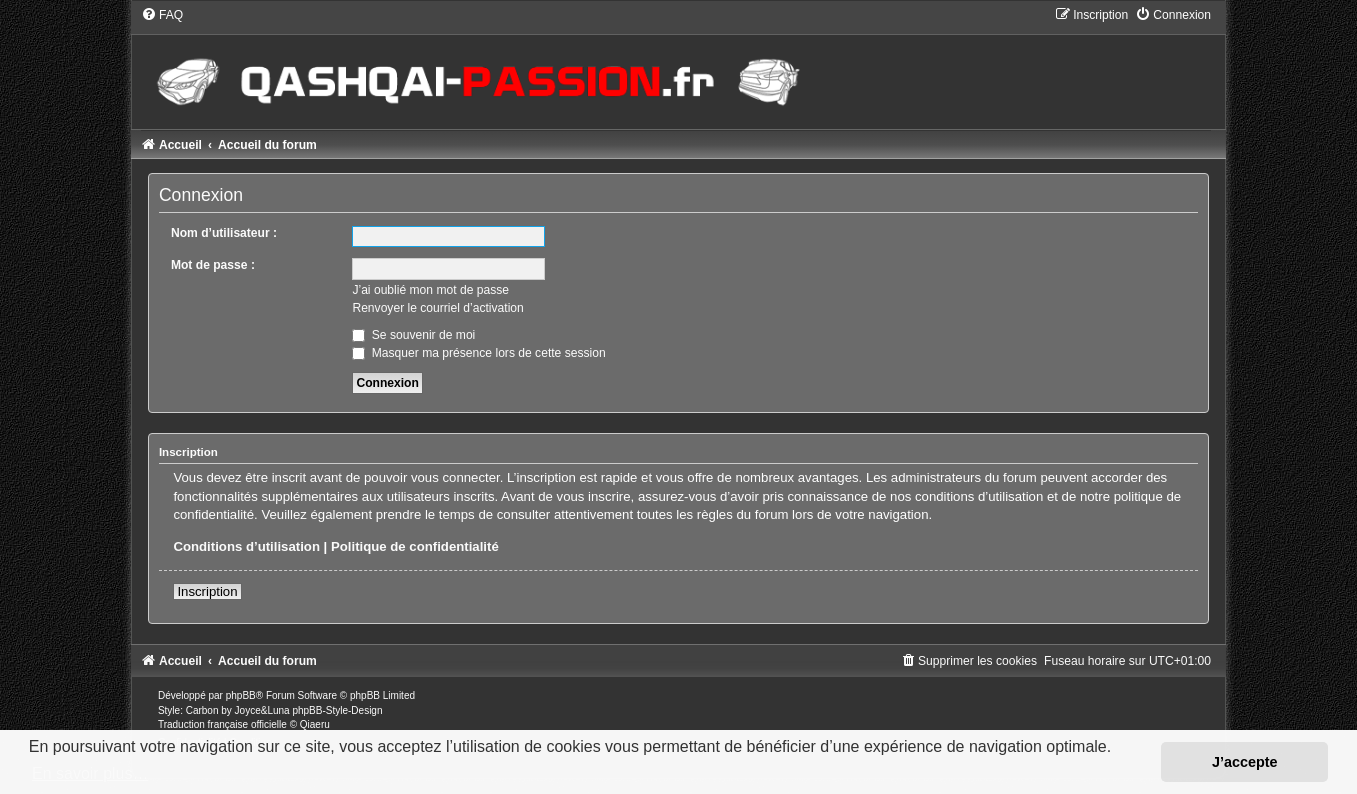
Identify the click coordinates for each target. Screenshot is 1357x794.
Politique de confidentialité (415, 546)
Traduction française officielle (222, 724)
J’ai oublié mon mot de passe (430, 290)
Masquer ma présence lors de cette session (478, 353)
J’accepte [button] (1245, 762)
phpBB (241, 695)
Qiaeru (315, 724)
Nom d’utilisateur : (224, 233)
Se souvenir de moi (413, 335)
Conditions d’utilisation (246, 546)
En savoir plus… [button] (90, 773)
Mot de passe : (213, 265)
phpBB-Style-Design (337, 710)
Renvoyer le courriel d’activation (437, 308)
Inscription (207, 591)
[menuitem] (162, 15)
